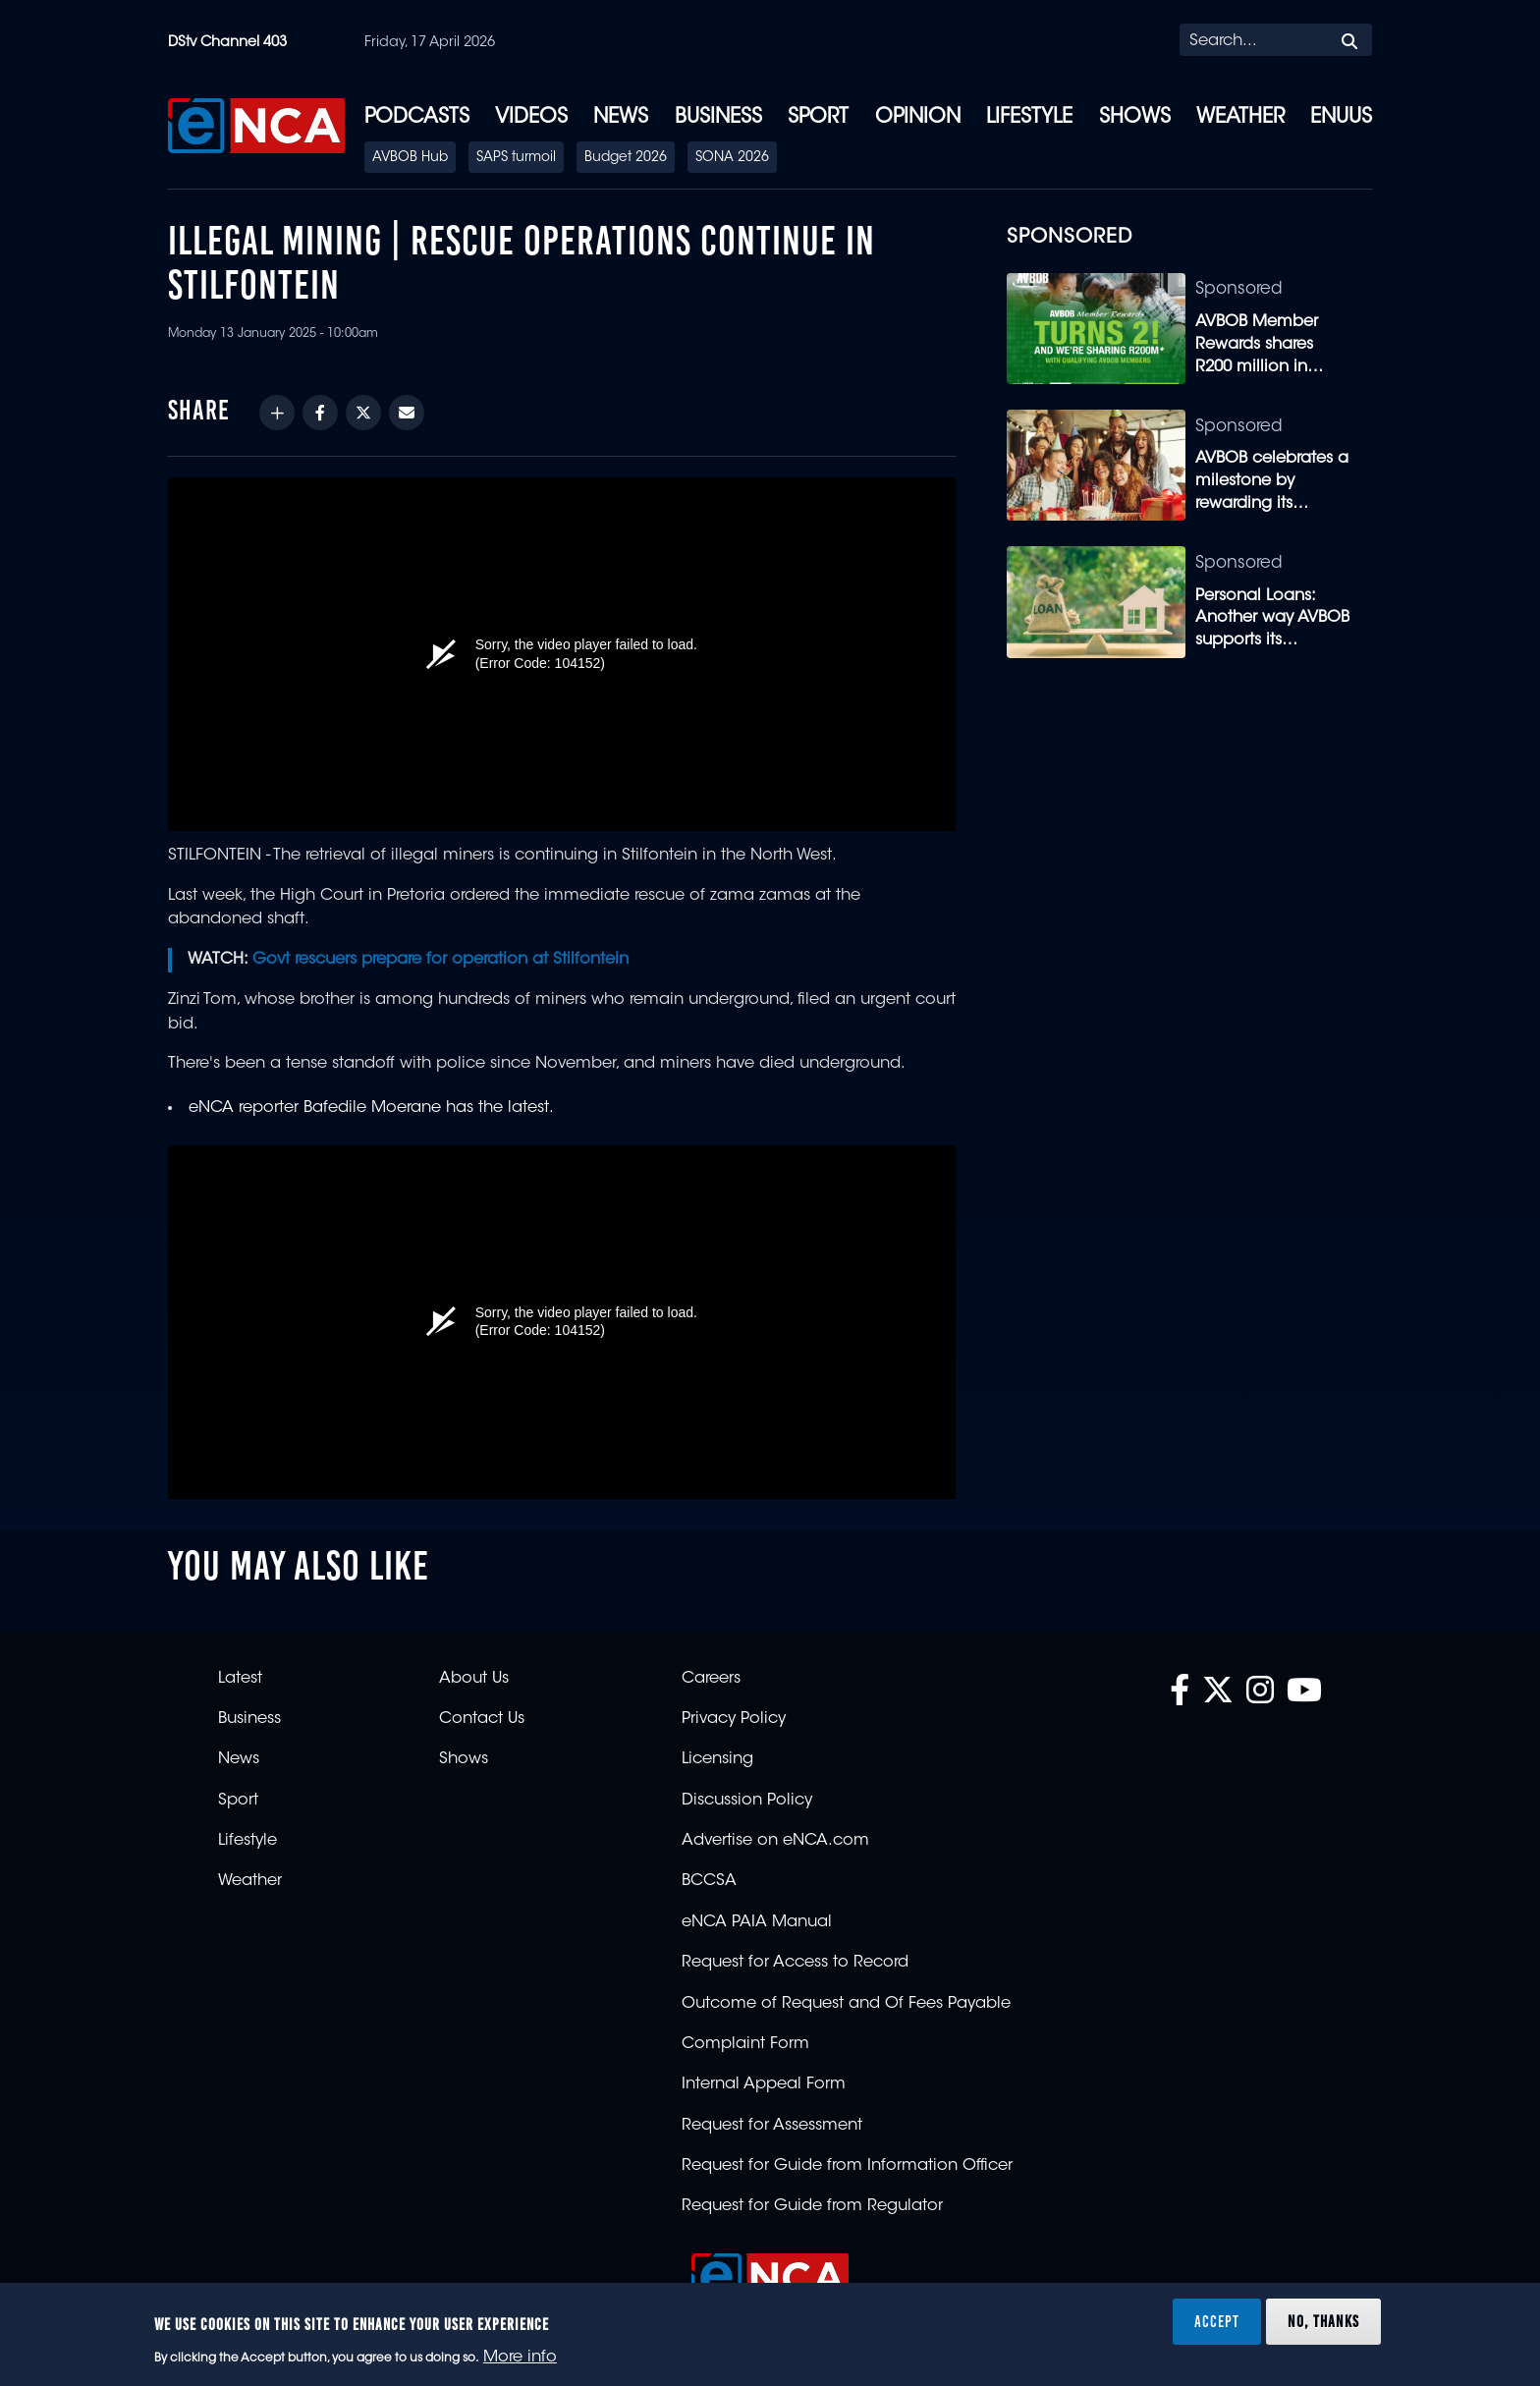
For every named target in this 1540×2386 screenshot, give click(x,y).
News (620, 118)
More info (520, 2357)
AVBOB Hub (410, 158)
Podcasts (416, 118)
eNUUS (1341, 118)
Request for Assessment (772, 2126)
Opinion (918, 118)
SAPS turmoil (516, 158)
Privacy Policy (734, 1719)
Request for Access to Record (795, 1962)
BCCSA (709, 1881)
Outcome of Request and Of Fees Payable (846, 2004)
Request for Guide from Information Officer (847, 2166)
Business (718, 118)
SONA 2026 (732, 158)
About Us (474, 1679)
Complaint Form (745, 2044)
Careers (711, 1679)
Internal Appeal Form (764, 2084)
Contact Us (481, 1719)
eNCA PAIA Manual (757, 1922)
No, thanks (1323, 2321)
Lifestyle (1029, 118)
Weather (1240, 118)
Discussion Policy (747, 1800)
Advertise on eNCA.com (775, 1841)
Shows (1135, 118)
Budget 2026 (625, 158)
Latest (240, 1679)
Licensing (717, 1759)
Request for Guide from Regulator (812, 2206)
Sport (818, 118)
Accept (1216, 2321)
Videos (531, 118)
